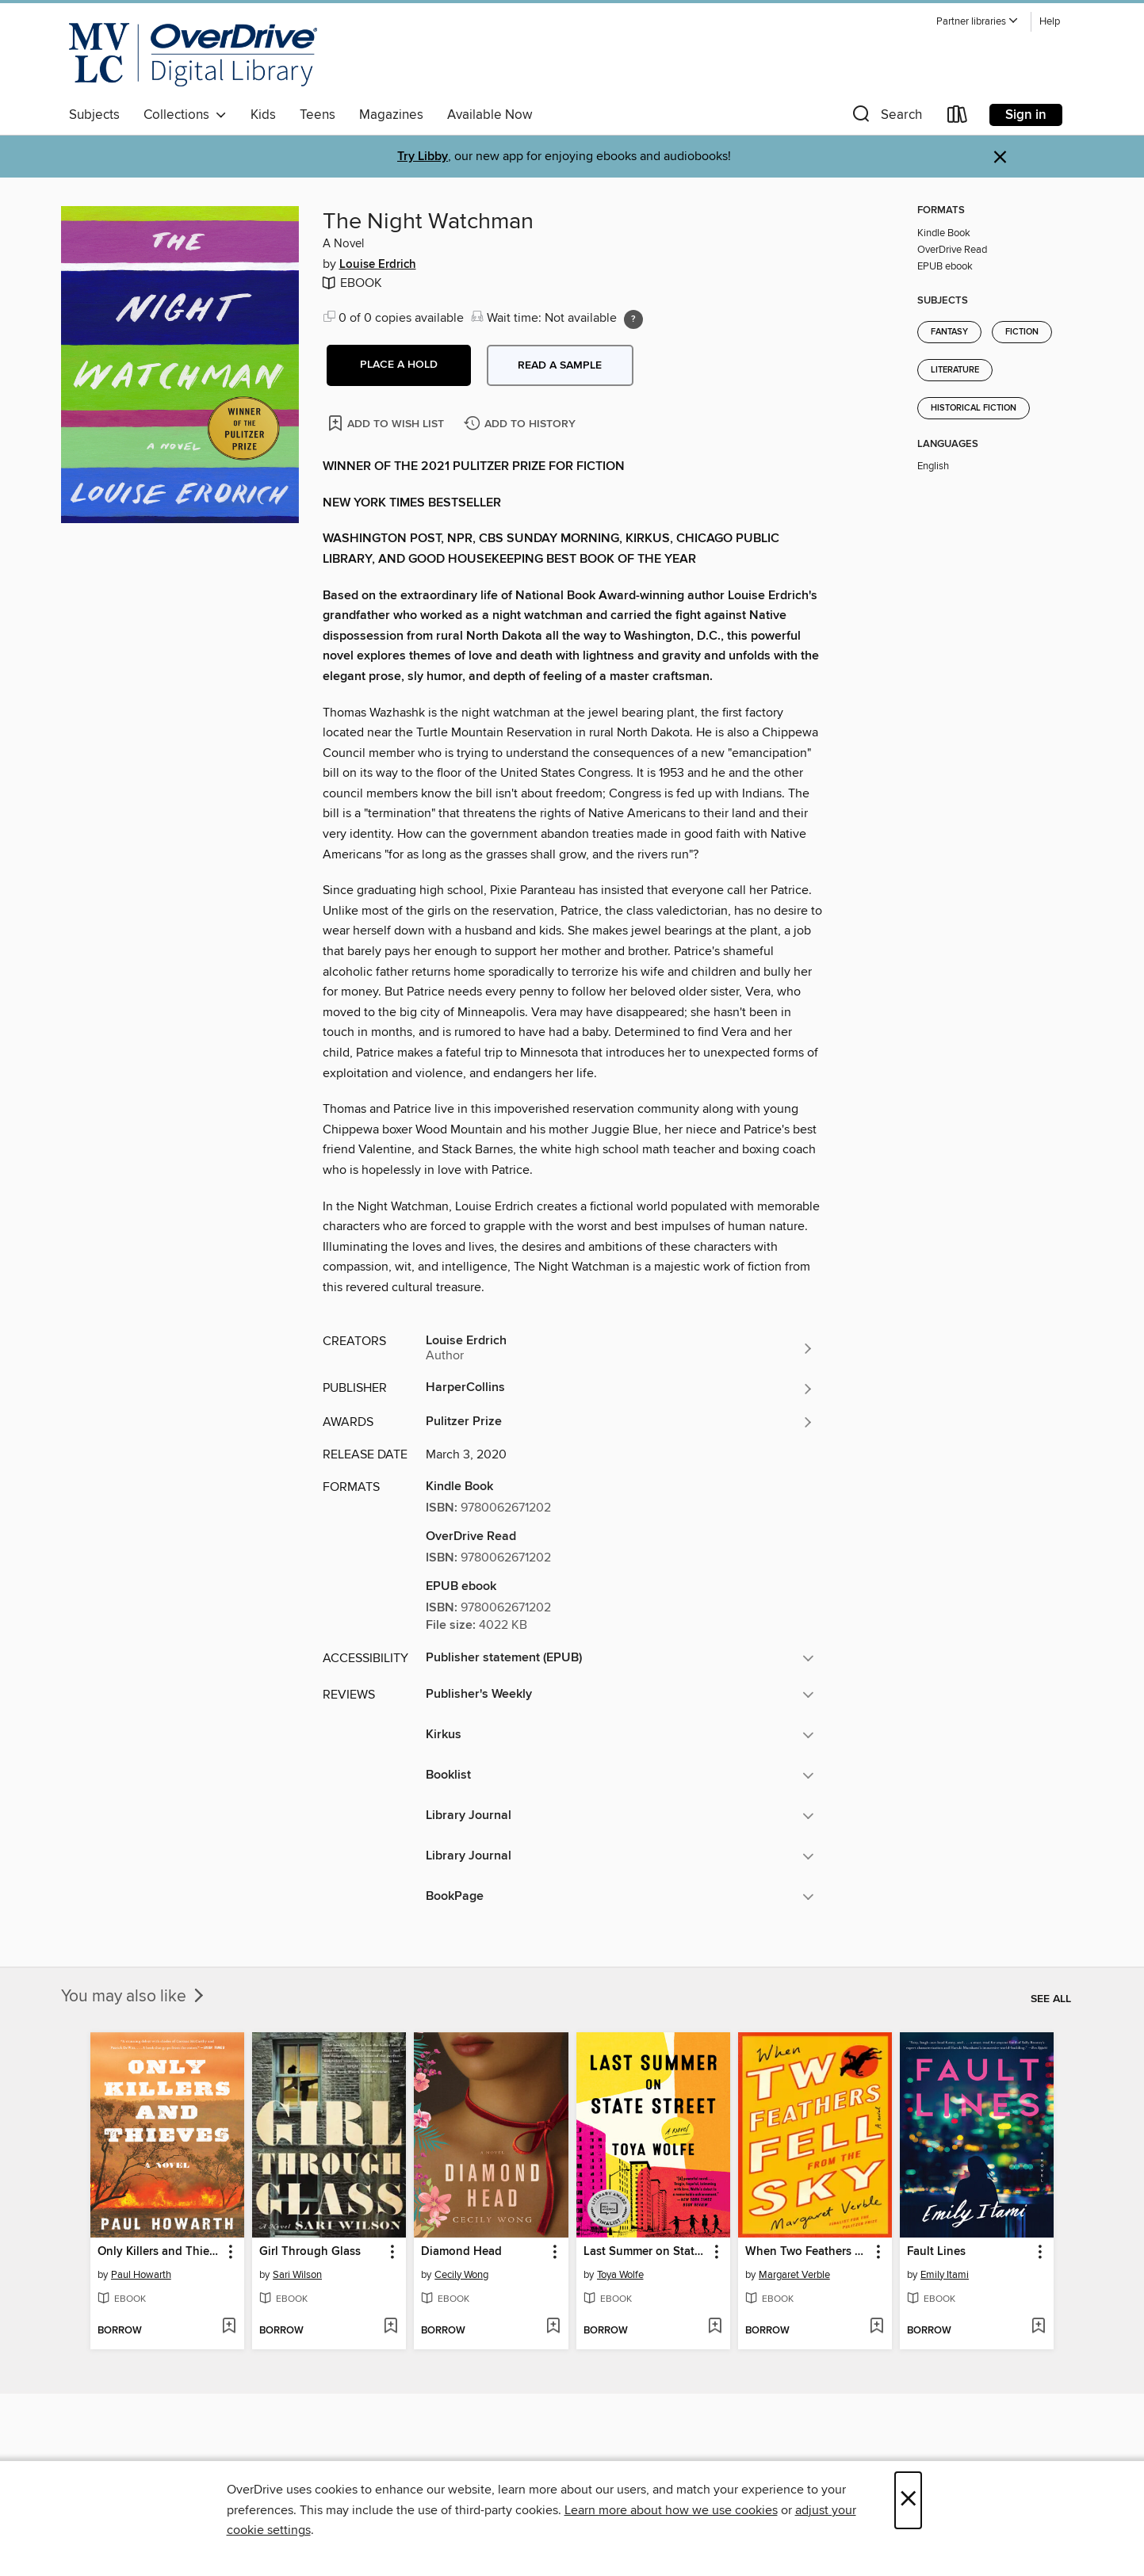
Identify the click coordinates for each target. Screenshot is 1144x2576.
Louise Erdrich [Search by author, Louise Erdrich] (377, 265)
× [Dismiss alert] (1000, 157)
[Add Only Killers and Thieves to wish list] (229, 2327)
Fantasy (949, 332)
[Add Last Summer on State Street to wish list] (715, 2327)
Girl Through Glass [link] (310, 2252)
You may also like (134, 1996)
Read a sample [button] (560, 365)
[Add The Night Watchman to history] (522, 424)
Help (1049, 22)
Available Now (489, 115)
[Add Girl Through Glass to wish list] (390, 2327)
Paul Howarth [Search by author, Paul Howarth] (141, 2274)
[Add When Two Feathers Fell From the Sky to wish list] (876, 2327)
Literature (955, 370)
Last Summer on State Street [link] (645, 2252)
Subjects (94, 115)
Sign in (1025, 115)
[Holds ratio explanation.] (633, 319)
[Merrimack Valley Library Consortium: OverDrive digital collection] (193, 54)
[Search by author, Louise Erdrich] (620, 1348)
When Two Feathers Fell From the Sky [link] (807, 2252)
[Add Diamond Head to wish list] (553, 2327)
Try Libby (422, 156)
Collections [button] (185, 115)
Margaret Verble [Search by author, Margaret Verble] (794, 2274)
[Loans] (957, 117)
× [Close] (908, 2500)
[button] (977, 22)
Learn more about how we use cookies (671, 2510)
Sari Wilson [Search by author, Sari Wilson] (297, 2274)
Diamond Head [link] (461, 2252)
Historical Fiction (973, 408)
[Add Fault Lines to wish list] (1038, 2327)
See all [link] (1051, 1999)
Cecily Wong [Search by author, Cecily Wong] (461, 2274)
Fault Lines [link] (936, 2252)
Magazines (391, 115)
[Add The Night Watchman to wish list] (387, 423)
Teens (317, 115)
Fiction (1022, 332)
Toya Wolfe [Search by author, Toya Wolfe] (620, 2274)
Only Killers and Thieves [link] (160, 2252)
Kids (263, 115)
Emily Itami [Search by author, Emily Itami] (944, 2274)
